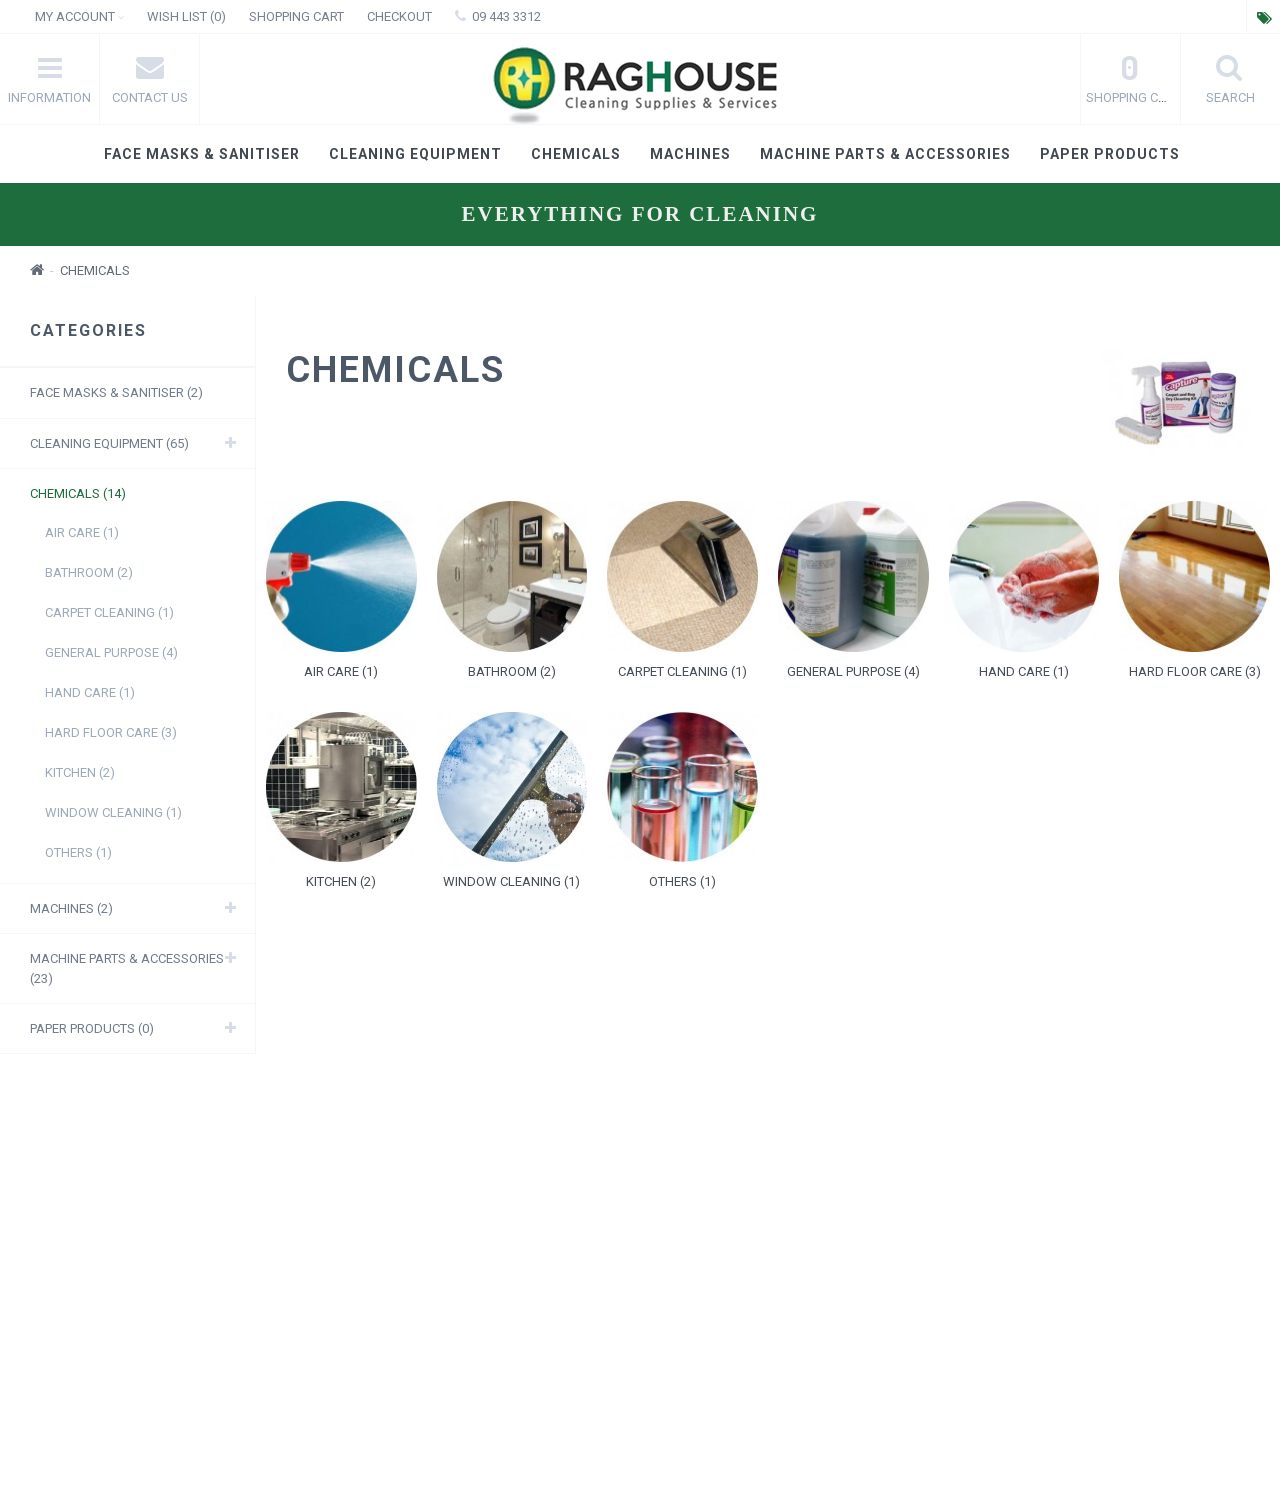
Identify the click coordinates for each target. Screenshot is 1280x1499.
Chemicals (576, 154)
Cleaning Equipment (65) (109, 443)
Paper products (1110, 154)
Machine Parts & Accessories (885, 154)
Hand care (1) (90, 692)
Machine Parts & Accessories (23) (127, 968)
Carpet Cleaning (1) (109, 612)
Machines (690, 154)
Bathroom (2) (89, 572)
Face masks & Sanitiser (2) (116, 392)
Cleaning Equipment (415, 154)
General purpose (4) (111, 652)
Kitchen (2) (80, 772)
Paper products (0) (92, 1028)
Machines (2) (71, 908)
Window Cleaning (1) (113, 812)
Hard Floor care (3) (111, 732)
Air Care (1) (82, 532)
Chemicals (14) (78, 493)
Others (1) (78, 852)
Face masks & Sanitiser (202, 154)
